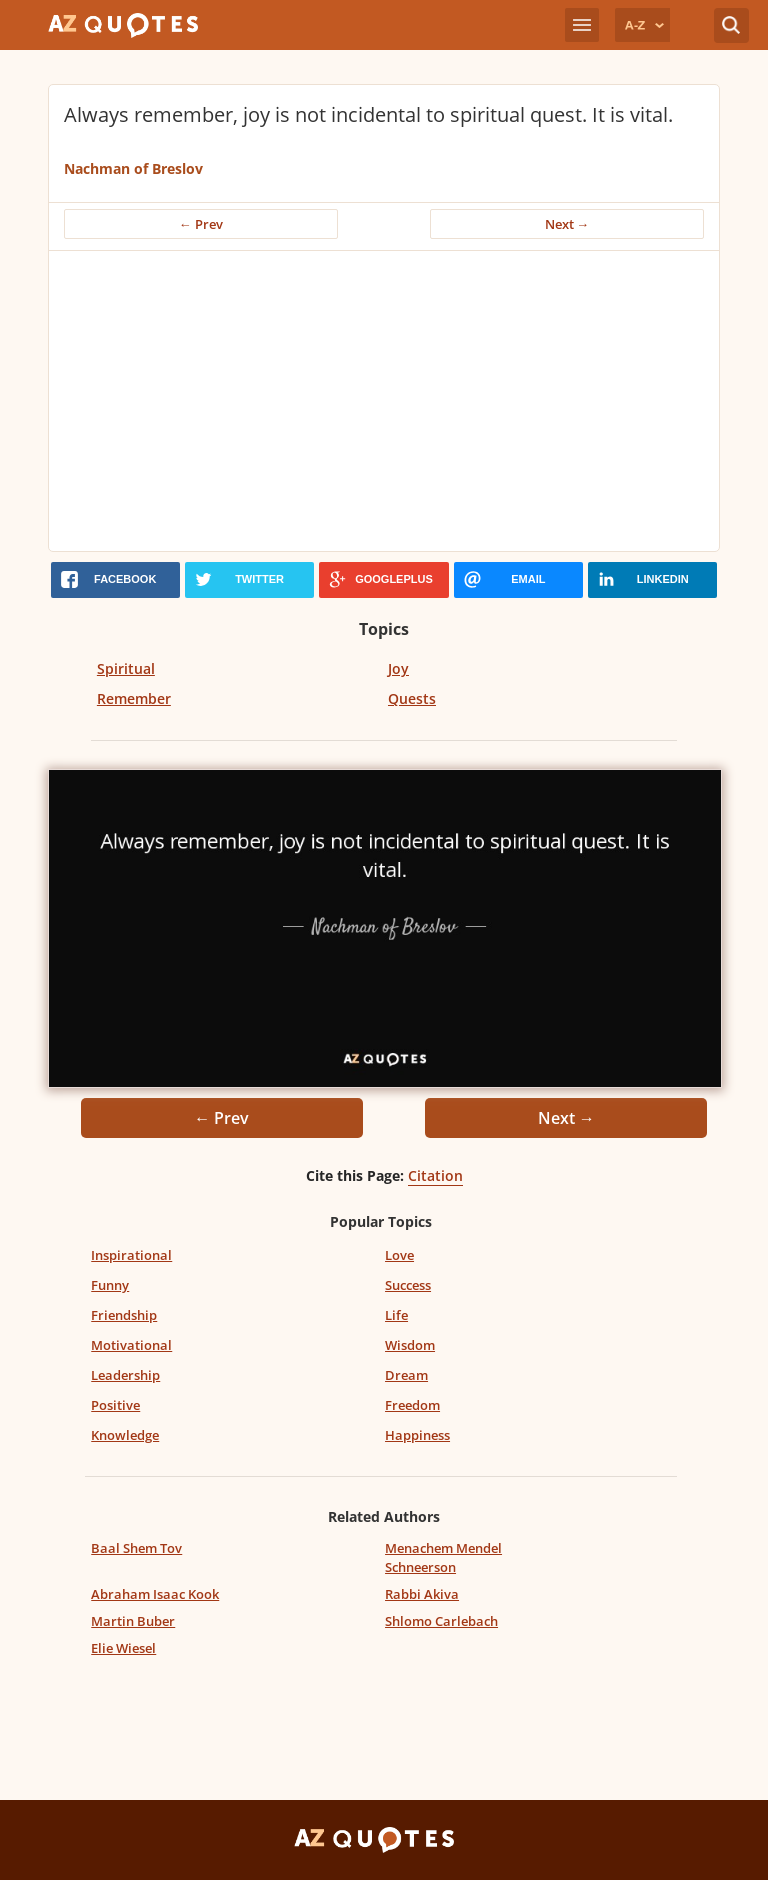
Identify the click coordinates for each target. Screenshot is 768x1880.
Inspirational (131, 1255)
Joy (398, 668)
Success (408, 1285)
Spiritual (126, 668)
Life (396, 1315)
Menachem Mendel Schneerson (443, 1557)
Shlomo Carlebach (441, 1621)
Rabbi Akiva (422, 1594)
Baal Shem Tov (136, 1548)
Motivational (131, 1345)
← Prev (201, 224)
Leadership (125, 1375)
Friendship (124, 1315)
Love (399, 1255)
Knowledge (125, 1435)
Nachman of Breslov (133, 168)
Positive (115, 1405)
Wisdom (410, 1345)
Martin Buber (133, 1621)
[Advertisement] (384, 401)
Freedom (412, 1405)
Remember (134, 698)
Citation (435, 1175)
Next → (567, 224)
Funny (110, 1285)
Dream (406, 1375)
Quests (412, 698)
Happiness (417, 1435)
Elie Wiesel (123, 1648)
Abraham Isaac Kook (155, 1594)
